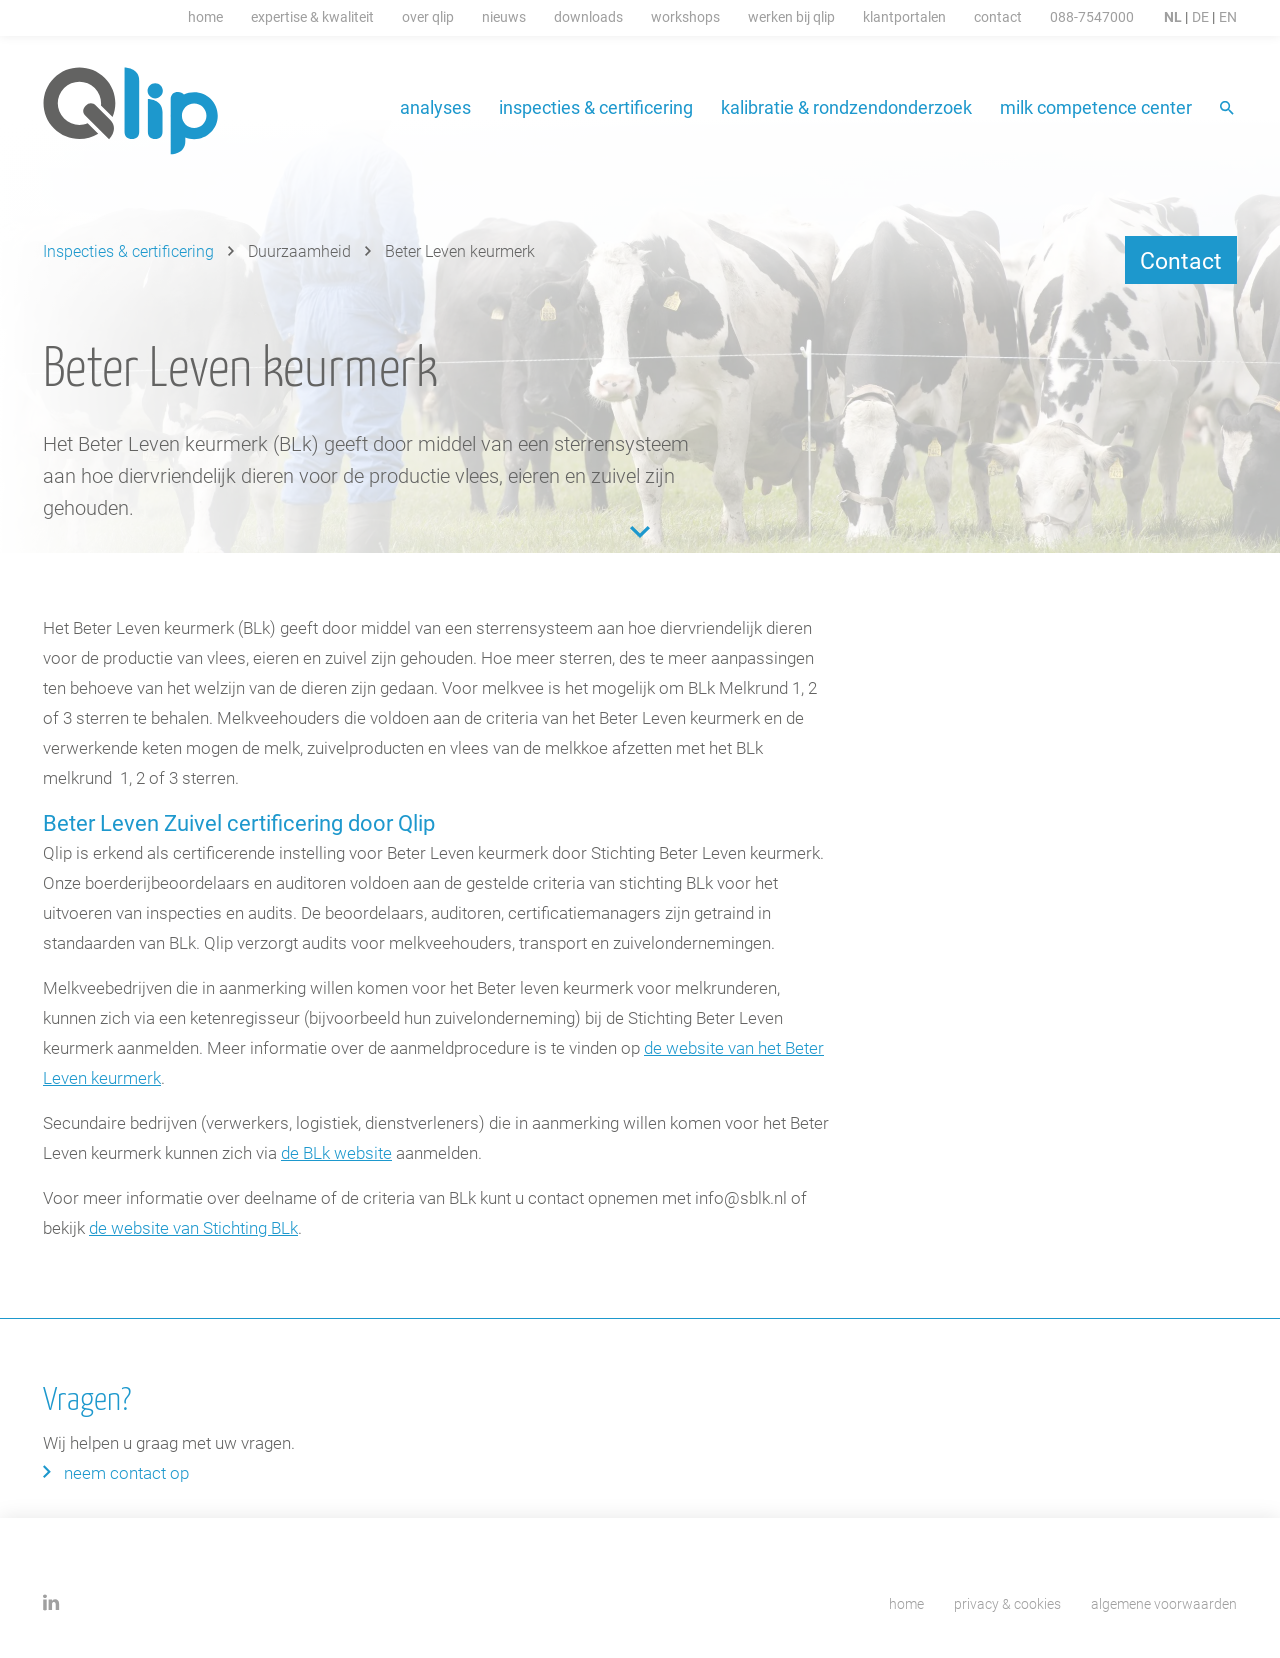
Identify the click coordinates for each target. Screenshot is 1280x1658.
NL (1173, 16)
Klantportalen (904, 16)
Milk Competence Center (1096, 107)
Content (640, 532)
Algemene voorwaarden (1164, 1603)
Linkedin (51, 1602)
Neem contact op (126, 1472)
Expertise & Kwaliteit (312, 16)
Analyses (435, 107)
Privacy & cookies (1007, 1603)
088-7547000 (1092, 16)
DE (1200, 16)
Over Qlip (428, 16)
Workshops (685, 16)
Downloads (588, 16)
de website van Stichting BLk (193, 1227)
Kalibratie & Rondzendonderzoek (846, 107)
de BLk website (336, 1152)
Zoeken (1228, 109)
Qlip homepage (131, 111)
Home (205, 16)
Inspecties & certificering (596, 107)
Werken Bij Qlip (791, 16)
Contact (998, 16)
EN (1228, 16)
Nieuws (504, 16)
